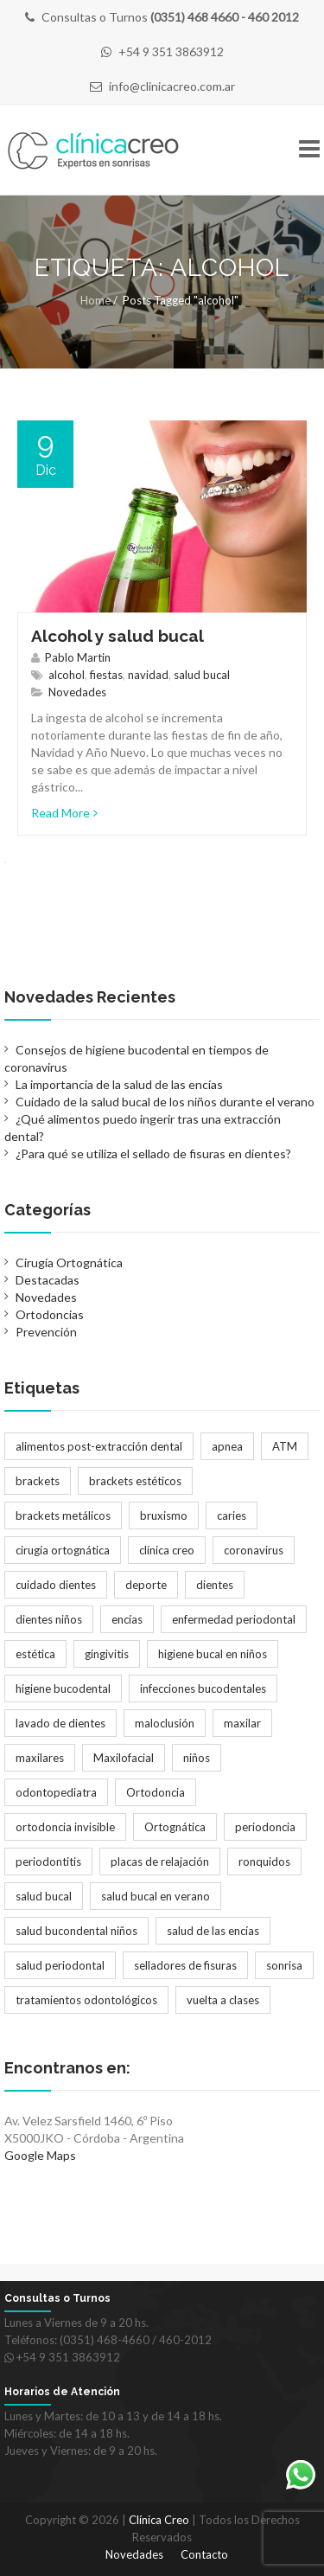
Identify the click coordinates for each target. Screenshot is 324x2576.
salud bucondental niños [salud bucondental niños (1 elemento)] (76, 1931)
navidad (148, 675)
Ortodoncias (50, 1314)
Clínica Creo (159, 2520)
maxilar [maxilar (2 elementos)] (242, 1723)
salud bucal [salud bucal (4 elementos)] (44, 1896)
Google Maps (40, 2155)
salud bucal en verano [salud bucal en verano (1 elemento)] (155, 1896)
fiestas (106, 675)
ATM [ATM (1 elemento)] (284, 1446)
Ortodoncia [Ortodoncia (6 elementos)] (155, 1792)
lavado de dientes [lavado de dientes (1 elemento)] (60, 1723)
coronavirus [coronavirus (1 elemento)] (253, 1550)
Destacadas (47, 1279)
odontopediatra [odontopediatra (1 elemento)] (56, 1792)
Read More (64, 812)
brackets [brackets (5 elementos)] (38, 1481)
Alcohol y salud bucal (117, 635)
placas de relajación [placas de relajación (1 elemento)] (160, 1861)
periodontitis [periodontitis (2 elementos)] (48, 1861)
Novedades (77, 692)
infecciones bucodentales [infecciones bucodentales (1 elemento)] (203, 1688)
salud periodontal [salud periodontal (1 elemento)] (60, 1965)
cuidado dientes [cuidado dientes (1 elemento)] (56, 1585)
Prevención (46, 1331)
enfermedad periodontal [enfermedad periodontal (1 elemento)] (233, 1619)
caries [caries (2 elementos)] (231, 1515)
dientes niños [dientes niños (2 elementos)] (49, 1619)
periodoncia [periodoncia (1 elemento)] (265, 1827)
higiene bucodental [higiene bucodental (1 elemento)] (63, 1688)
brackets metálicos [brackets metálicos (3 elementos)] (63, 1515)
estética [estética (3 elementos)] (35, 1654)
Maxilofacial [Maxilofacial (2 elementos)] (123, 1758)
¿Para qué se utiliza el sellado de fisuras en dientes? (153, 1153)
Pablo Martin (78, 657)
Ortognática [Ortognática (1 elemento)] (175, 1827)
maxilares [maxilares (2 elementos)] (40, 1758)
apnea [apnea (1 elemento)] (227, 1446)
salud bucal (202, 675)
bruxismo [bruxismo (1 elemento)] (163, 1515)
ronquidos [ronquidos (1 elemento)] (264, 1861)
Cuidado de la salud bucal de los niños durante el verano (165, 1101)
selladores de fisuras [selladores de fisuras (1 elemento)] (185, 1965)
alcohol (66, 675)
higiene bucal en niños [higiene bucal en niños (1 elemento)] (212, 1654)
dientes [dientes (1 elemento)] (214, 1585)
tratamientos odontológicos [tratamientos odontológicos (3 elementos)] (86, 2000)
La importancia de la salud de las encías (119, 1084)
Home (95, 300)
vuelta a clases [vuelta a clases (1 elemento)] (223, 2000)
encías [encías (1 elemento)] (127, 1619)
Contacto (204, 2554)
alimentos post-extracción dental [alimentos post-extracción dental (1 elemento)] (99, 1446)
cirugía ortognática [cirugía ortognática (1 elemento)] (63, 1550)
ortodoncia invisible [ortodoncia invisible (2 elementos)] (65, 1827)
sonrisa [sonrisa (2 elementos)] (284, 1965)
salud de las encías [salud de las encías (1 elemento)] (213, 1931)
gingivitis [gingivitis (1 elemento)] (107, 1654)
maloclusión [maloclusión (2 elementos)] (164, 1723)
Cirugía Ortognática (69, 1262)
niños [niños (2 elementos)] (196, 1758)
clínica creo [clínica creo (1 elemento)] (166, 1550)
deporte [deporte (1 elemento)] (146, 1585)
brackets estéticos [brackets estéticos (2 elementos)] (135, 1481)
